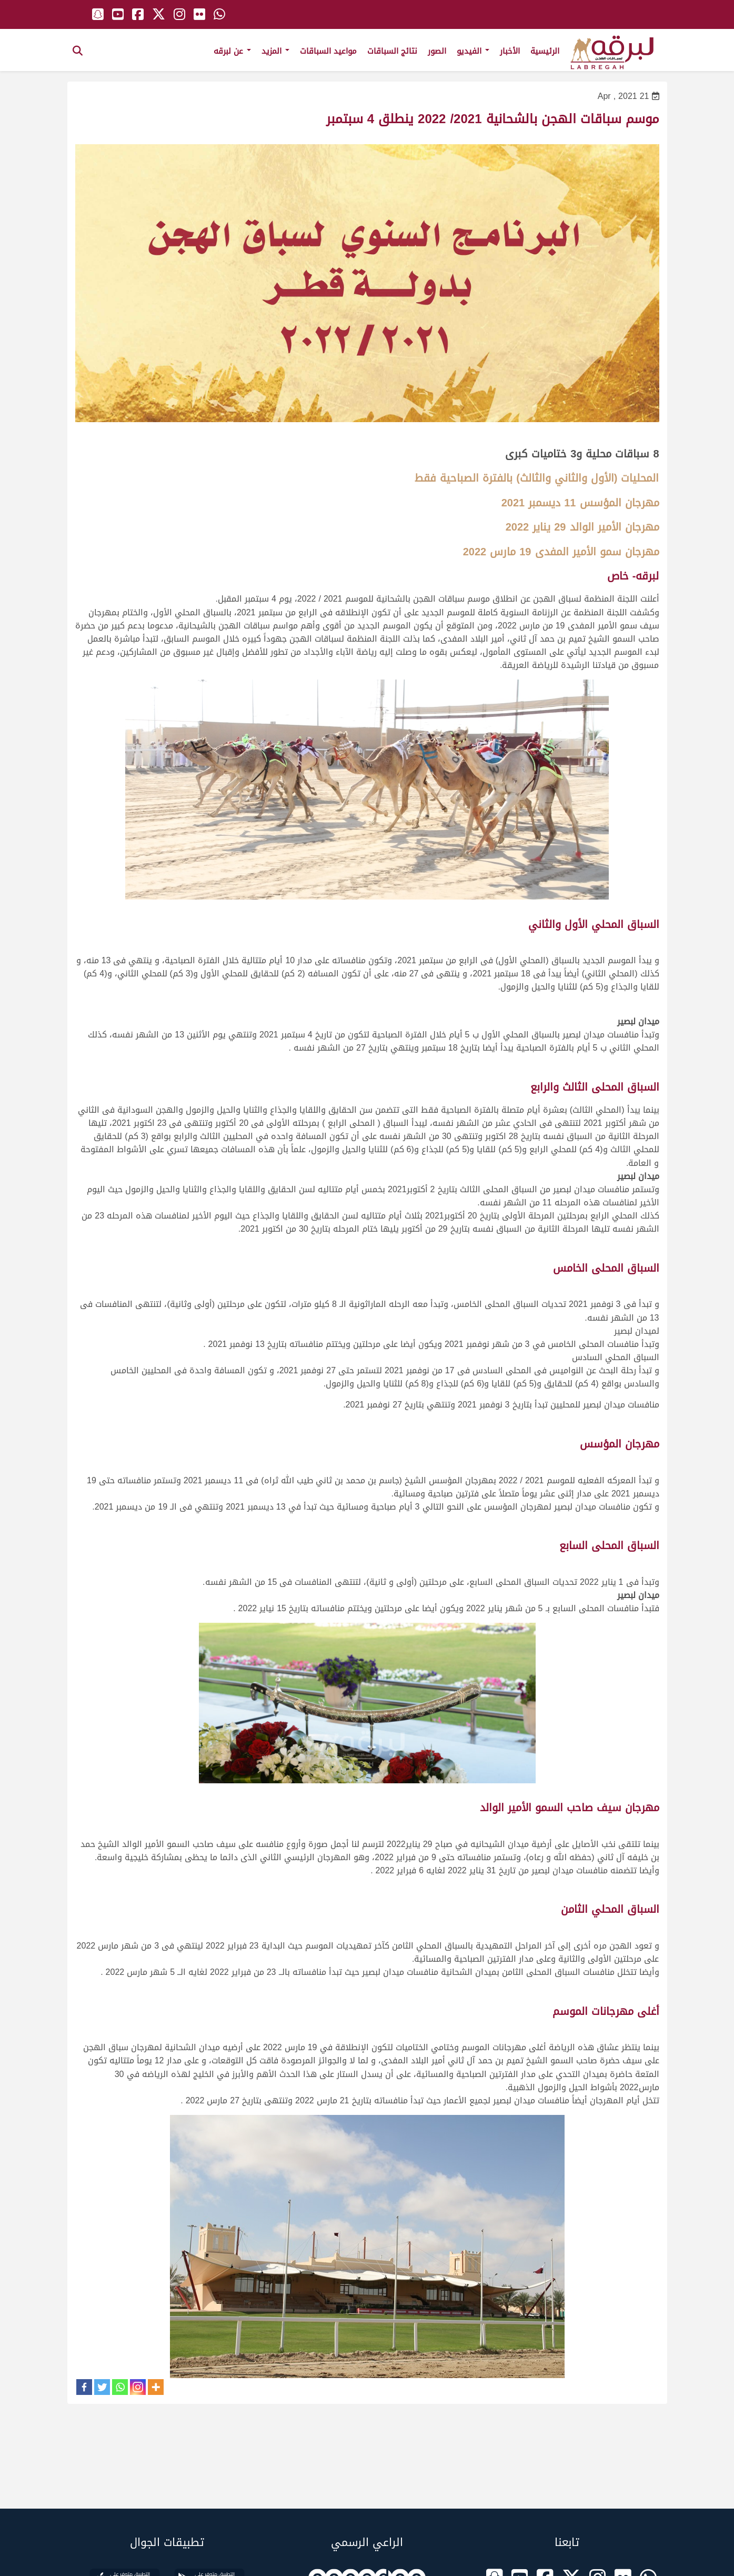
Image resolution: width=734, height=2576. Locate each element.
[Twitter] (102, 2387)
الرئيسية (544, 51)
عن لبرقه (232, 51)
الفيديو (473, 51)
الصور (437, 51)
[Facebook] (84, 2387)
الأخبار (510, 51)
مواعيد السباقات (328, 51)
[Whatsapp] (120, 2387)
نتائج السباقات (392, 51)
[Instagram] (138, 2387)
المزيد (275, 51)
